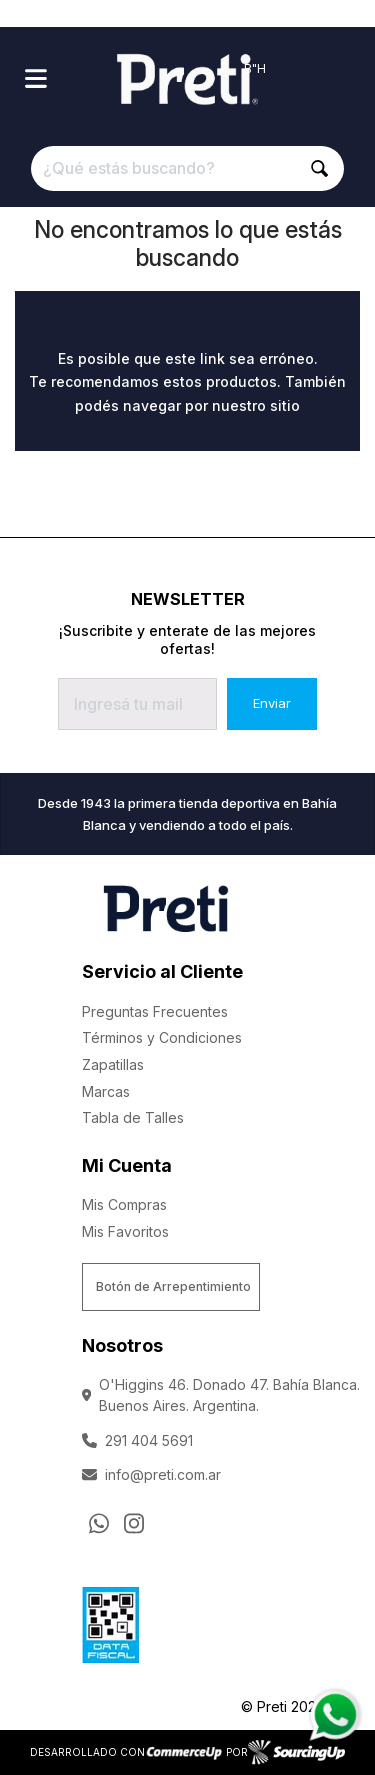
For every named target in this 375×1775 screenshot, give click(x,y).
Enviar (272, 703)
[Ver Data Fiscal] (110, 1620)
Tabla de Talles (133, 1117)
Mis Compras (124, 1204)
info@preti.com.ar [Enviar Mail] (151, 1474)
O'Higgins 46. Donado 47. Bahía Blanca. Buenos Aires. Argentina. (221, 1395)
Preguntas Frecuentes (155, 1011)
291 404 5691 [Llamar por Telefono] (137, 1440)
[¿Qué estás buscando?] (188, 168)
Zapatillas (113, 1064)
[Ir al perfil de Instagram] (134, 1523)
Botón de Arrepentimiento (173, 1286)
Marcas (106, 1091)
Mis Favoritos (125, 1231)
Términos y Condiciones (162, 1037)
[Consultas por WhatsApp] (99, 1523)
